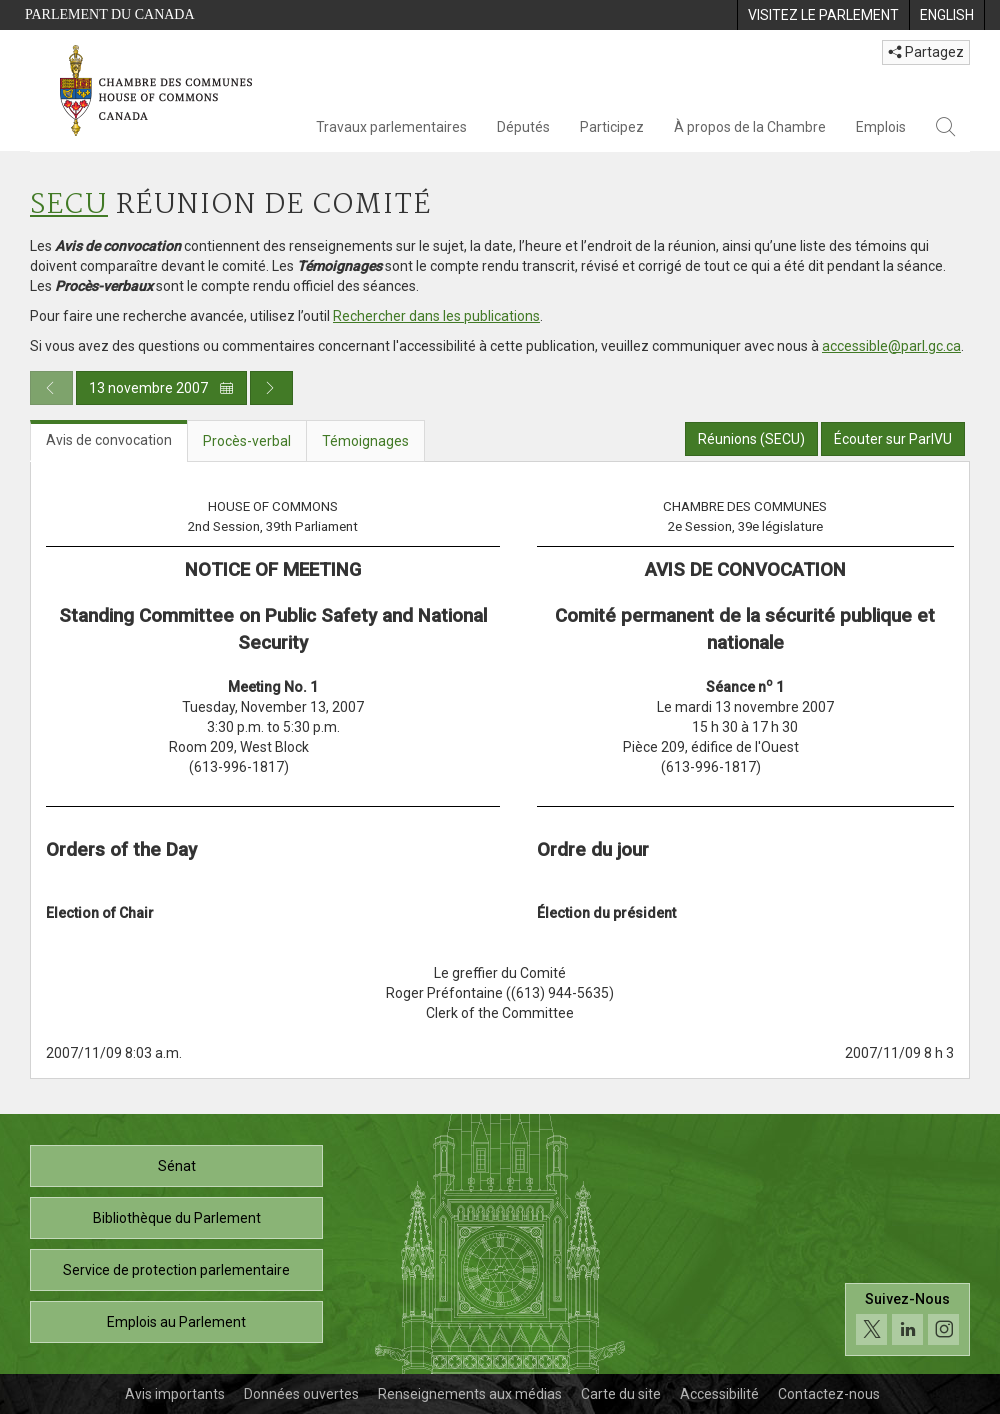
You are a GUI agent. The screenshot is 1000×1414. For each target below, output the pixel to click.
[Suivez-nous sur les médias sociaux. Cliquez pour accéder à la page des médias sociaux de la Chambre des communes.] (907, 1319)
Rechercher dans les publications (436, 316)
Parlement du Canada (110, 14)
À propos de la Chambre (750, 127)
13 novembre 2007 (161, 388)
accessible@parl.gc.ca (891, 346)
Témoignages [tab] (365, 441)
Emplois (881, 127)
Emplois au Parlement (176, 1322)
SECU (69, 205)
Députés (523, 127)
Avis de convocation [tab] (109, 440)
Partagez (926, 52)
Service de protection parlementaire (176, 1270)
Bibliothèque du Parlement (177, 1218)
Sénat (177, 1166)
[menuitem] (823, 15)
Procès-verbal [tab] (247, 441)
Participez (612, 127)
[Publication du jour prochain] (271, 388)
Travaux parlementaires (391, 127)
